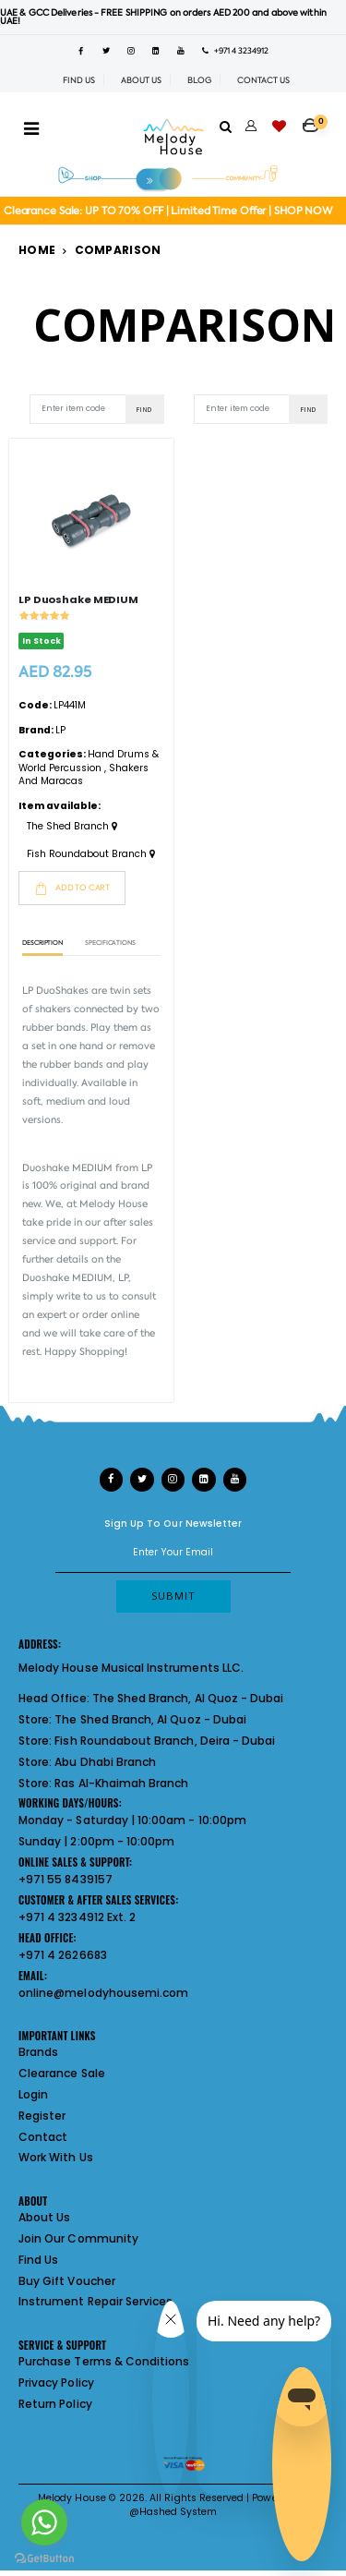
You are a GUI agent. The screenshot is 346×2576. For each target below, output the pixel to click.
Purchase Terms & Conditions (103, 2361)
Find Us (38, 2260)
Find (144, 409)
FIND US (79, 80)
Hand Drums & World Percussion (88, 761)
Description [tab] (42, 943)
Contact (42, 2137)
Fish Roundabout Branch (91, 854)
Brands (38, 2052)
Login (33, 2094)
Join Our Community (78, 2238)
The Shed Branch (72, 826)
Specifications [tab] (110, 943)
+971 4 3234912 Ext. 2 (77, 1917)
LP (60, 730)
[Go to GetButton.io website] (44, 2557)
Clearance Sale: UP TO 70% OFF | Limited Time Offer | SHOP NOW (168, 211)
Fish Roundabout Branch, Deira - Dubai (164, 1740)
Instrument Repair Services (95, 2301)
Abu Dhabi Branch (105, 1762)
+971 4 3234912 (235, 50)
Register (42, 2115)
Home (36, 250)
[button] (315, 119)
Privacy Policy (56, 2382)
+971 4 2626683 (62, 1955)
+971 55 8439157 (65, 1879)
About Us (44, 2217)
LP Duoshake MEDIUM (78, 599)
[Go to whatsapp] (44, 2522)
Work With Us (55, 2157)
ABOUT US (141, 80)
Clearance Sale (61, 2073)
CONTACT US (263, 80)
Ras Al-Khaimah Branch (121, 1783)
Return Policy (55, 2404)
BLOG (199, 80)
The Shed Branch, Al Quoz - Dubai (188, 1698)
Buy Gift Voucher (66, 2281)
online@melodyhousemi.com (103, 1993)
